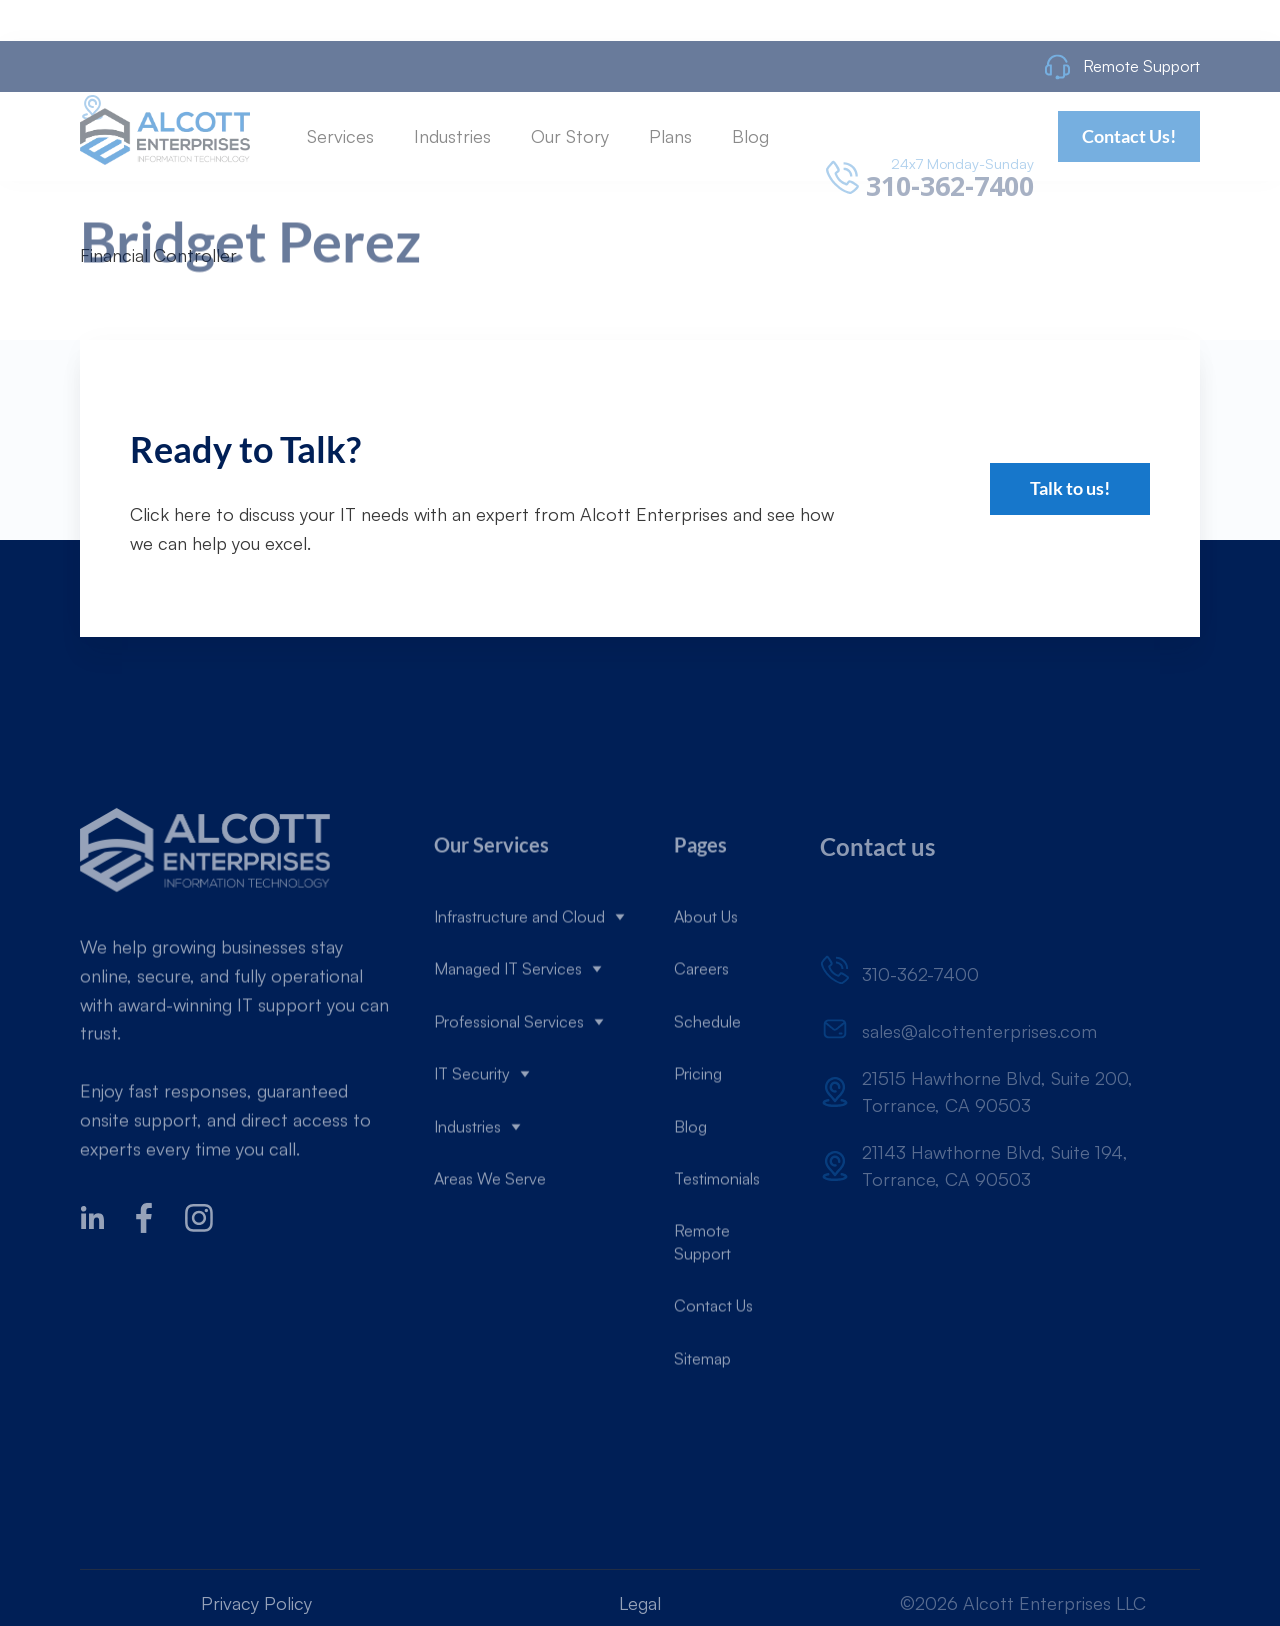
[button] (340, 188)
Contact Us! (1129, 188)
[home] (165, 188)
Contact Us (713, 1359)
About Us (706, 970)
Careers (701, 1022)
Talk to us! (1070, 488)
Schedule (707, 1075)
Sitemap (702, 1411)
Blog (690, 1179)
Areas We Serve (490, 1232)
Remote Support (702, 1295)
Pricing (698, 1127)
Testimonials (717, 1232)
